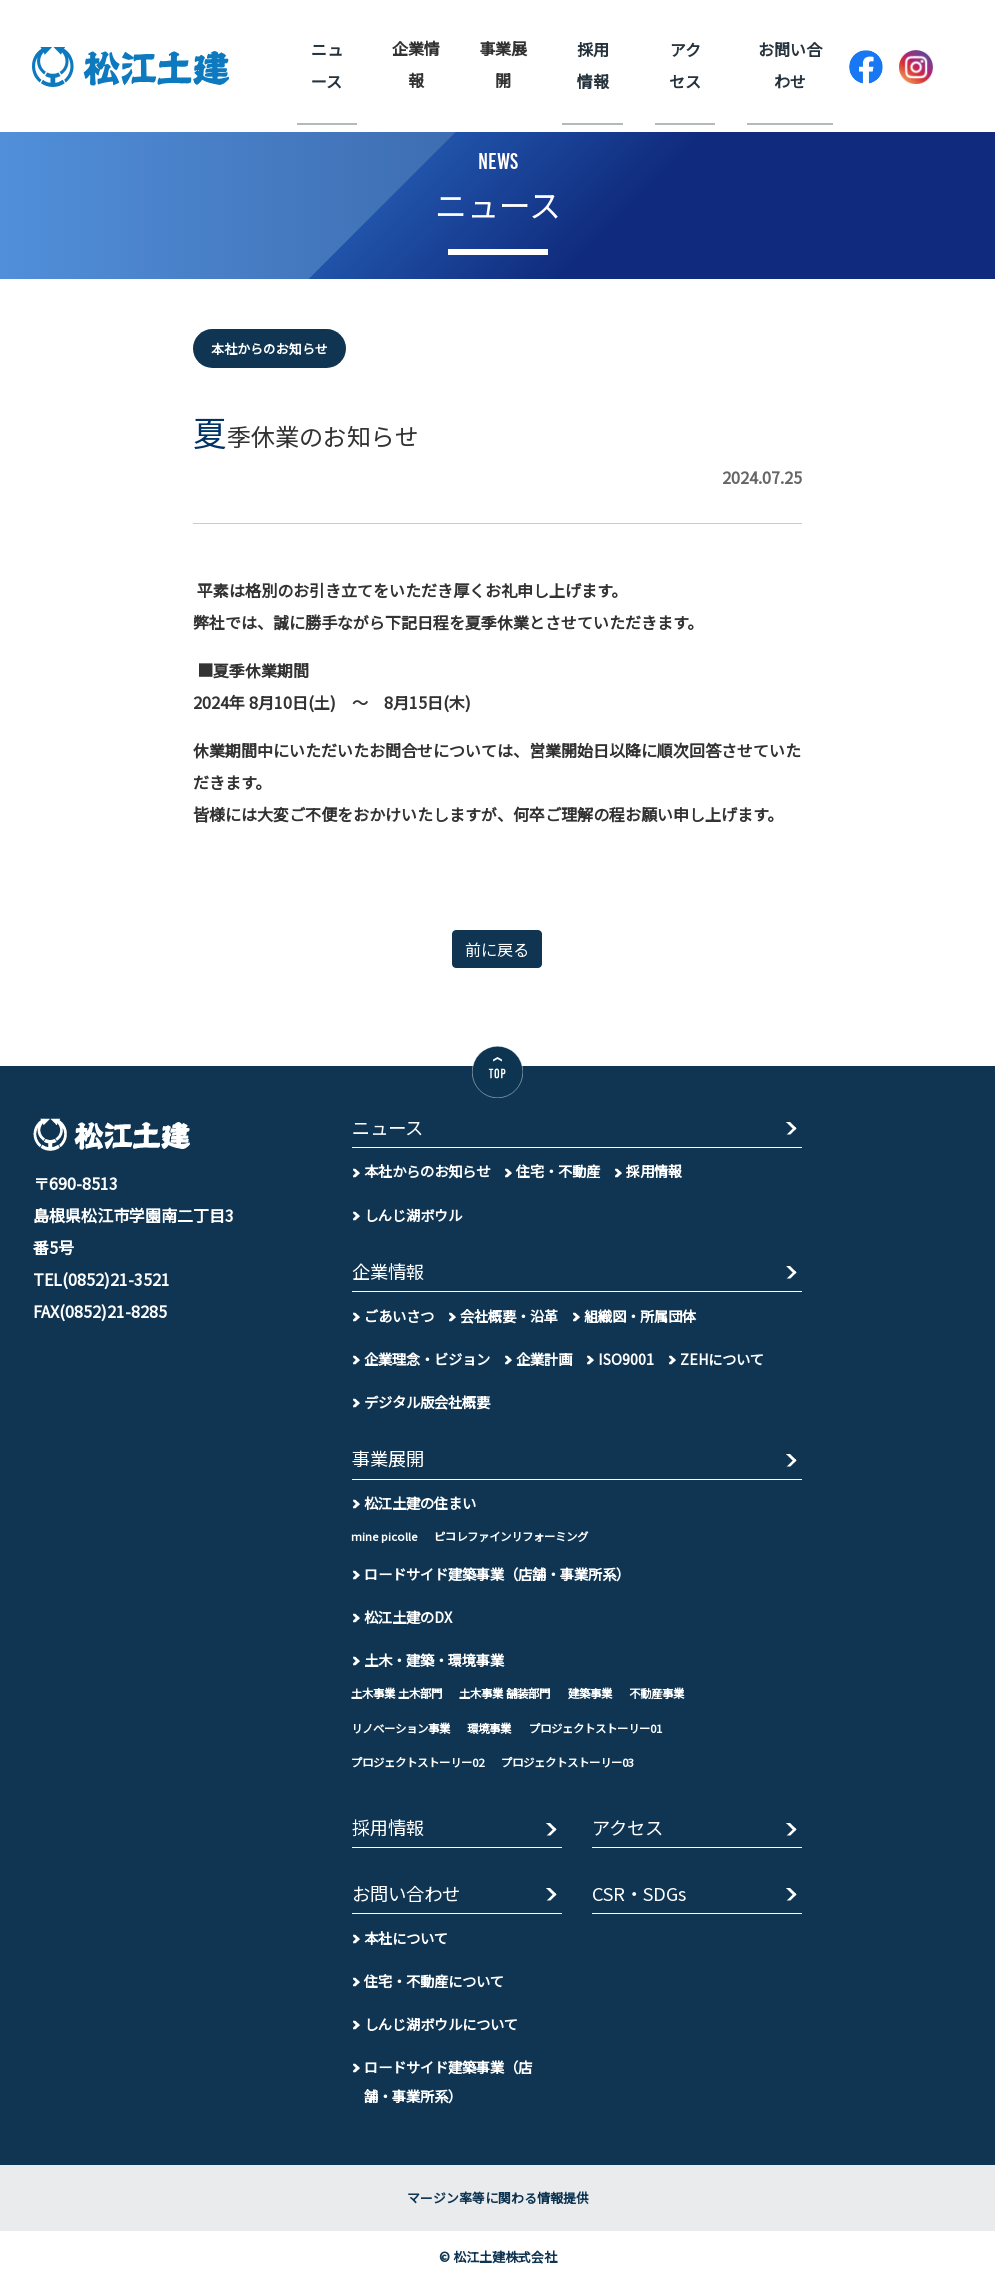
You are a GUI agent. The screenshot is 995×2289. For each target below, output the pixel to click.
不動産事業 (679, 1697)
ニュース (326, 64)
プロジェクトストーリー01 (614, 1732)
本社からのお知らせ (427, 1172)
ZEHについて (722, 1361)
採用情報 (597, 64)
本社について (406, 1944)
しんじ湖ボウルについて (441, 2030)
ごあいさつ (399, 1318)
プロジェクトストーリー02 (423, 1766)
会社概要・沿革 (509, 1318)
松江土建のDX (408, 1620)
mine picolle (384, 1540)
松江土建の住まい (420, 1506)
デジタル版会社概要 (427, 1404)
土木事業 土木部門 (400, 1697)
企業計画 (544, 1361)
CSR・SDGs (642, 1900)
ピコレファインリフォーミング (518, 1540)
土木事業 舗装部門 (516, 1697)
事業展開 (506, 64)
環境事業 (500, 1732)
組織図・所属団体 (640, 1318)
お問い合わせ (790, 64)
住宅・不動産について (434, 1987)
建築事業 (608, 1697)
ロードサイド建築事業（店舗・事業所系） (497, 1577)
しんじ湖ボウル (413, 1215)
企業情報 (416, 64)
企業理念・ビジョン (427, 1361)
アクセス (686, 64)
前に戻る (497, 949)
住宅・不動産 (558, 1172)
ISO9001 (626, 1361)
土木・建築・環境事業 (434, 1663)
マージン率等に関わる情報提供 (498, 2204)
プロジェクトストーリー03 (584, 1766)
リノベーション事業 (405, 1732)
